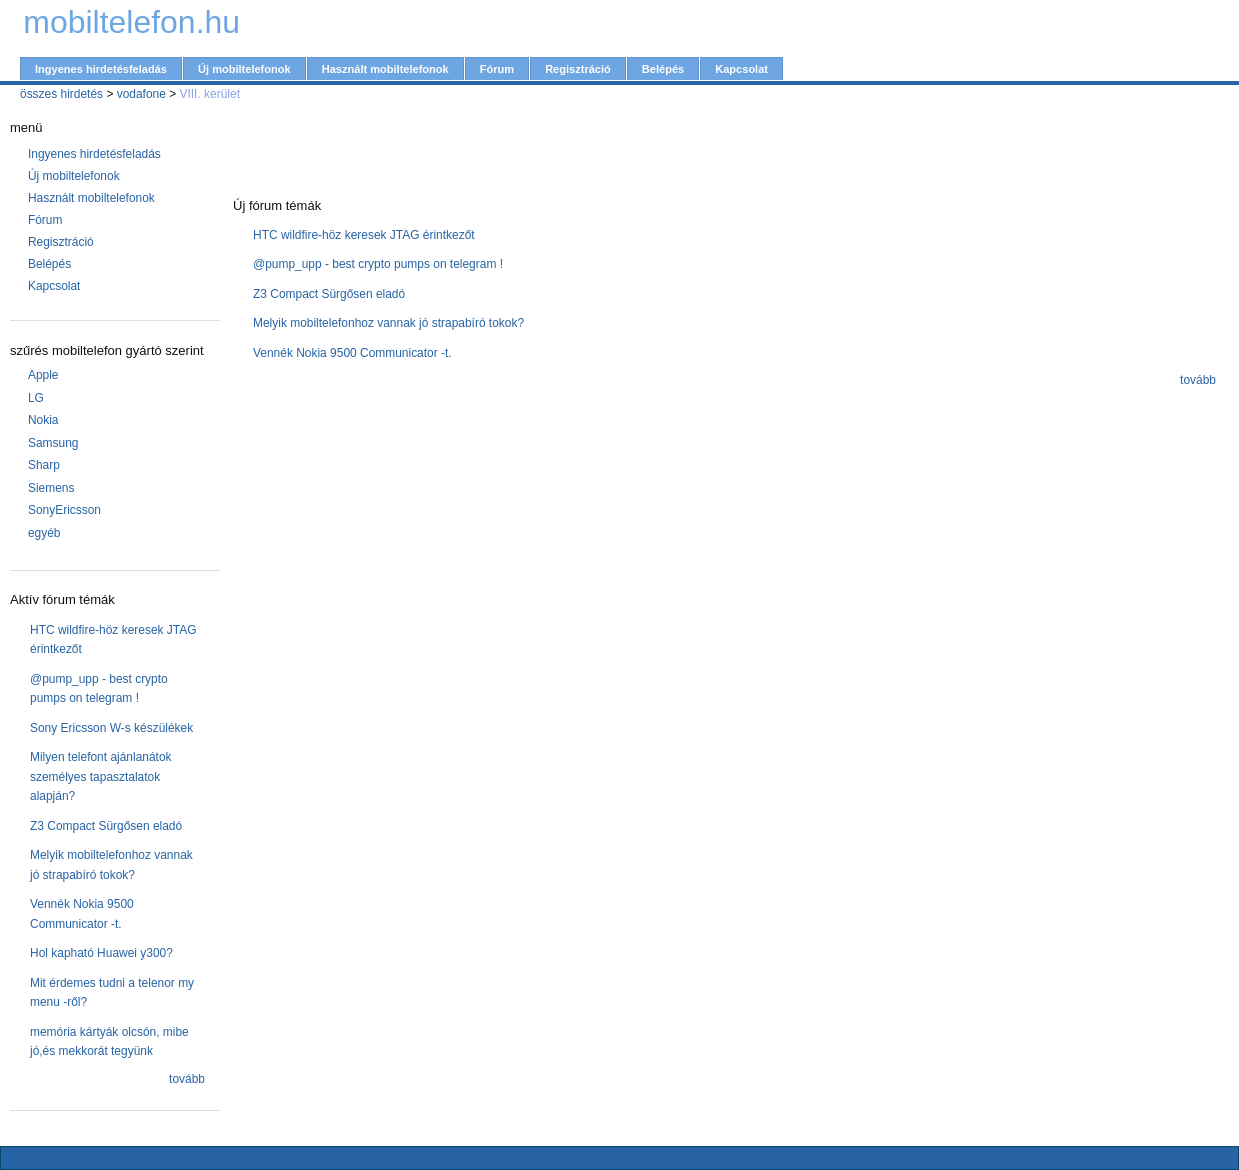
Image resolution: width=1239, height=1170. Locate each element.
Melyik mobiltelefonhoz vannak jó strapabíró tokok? (388, 323)
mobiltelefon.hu (131, 22)
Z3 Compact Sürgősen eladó (106, 826)
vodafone (141, 94)
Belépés (663, 69)
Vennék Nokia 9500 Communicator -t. (352, 353)
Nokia (43, 420)
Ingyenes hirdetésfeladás (101, 69)
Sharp (44, 465)
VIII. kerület (210, 94)
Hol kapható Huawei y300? (101, 953)
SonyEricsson (64, 510)
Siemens (51, 488)
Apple (43, 375)
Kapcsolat (741, 69)
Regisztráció (578, 69)
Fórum (497, 69)
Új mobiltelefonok (244, 69)
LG (36, 398)
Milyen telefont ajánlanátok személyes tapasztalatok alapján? (101, 776)
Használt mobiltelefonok (385, 69)
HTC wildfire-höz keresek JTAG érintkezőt (364, 235)
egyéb (44, 533)
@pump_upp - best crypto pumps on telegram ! (378, 264)
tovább (187, 1079)
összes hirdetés (61, 94)
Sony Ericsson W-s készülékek (111, 728)
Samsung (53, 443)
